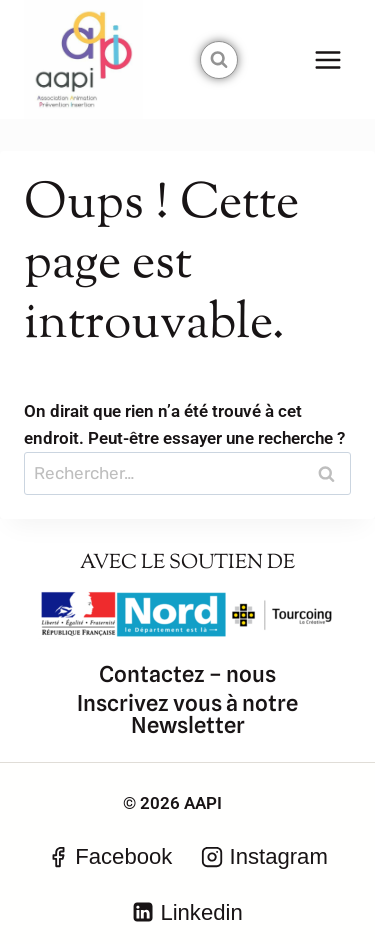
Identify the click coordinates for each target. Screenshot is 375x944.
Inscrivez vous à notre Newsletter (187, 714)
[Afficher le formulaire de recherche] (219, 60)
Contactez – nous (187, 674)
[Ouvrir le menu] (327, 59)
